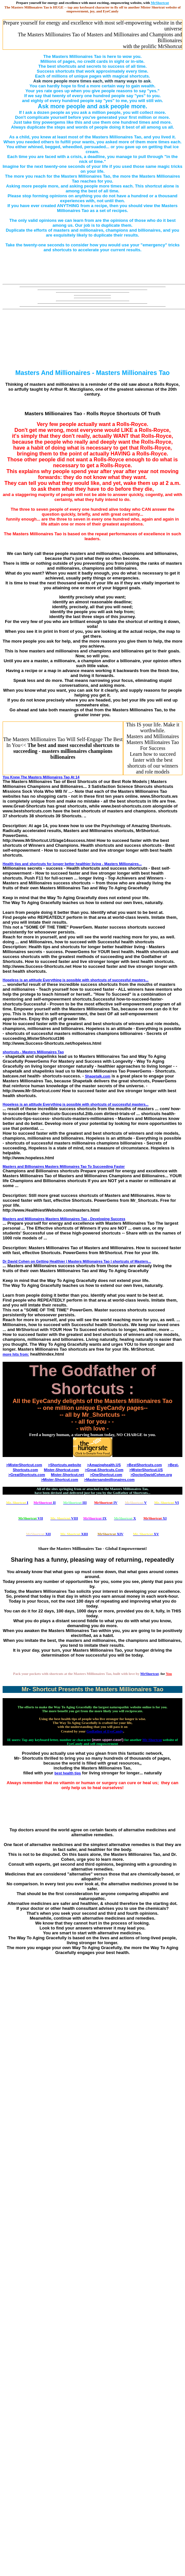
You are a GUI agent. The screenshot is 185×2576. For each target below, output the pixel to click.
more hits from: (16, 1354)
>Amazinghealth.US (104, 1465)
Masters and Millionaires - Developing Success (64, 1219)
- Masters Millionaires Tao (33, 1052)
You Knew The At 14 (41, 777)
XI (155, 1518)
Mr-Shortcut (152, 1740)
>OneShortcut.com (106, 1475)
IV (105, 1502)
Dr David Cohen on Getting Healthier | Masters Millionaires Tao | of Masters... (77, 1261)
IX (94, 1518)
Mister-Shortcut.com (61, 1470)
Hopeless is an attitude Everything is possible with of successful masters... (76, 980)
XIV (110, 1534)
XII (38, 1534)
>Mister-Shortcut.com (59, 1480)
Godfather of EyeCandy (104, 1731)
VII (30, 1518)
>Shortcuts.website (64, 1465)
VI (166, 1502)
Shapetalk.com (97, 1076)
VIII (64, 1518)
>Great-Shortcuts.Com (104, 1470)
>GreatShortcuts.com (26, 1475)
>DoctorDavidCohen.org (151, 1475)
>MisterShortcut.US (146, 1470)
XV (146, 1534)
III (75, 1502)
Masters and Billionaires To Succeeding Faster (64, 1166)
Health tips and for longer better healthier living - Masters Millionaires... (72, 864)
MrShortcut (149, 1674)
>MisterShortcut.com (24, 1465)
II (45, 1502)
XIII (74, 1534)
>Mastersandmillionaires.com (109, 1480)
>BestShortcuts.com (144, 1465)
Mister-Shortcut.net (67, 1475)
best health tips (67, 1773)
